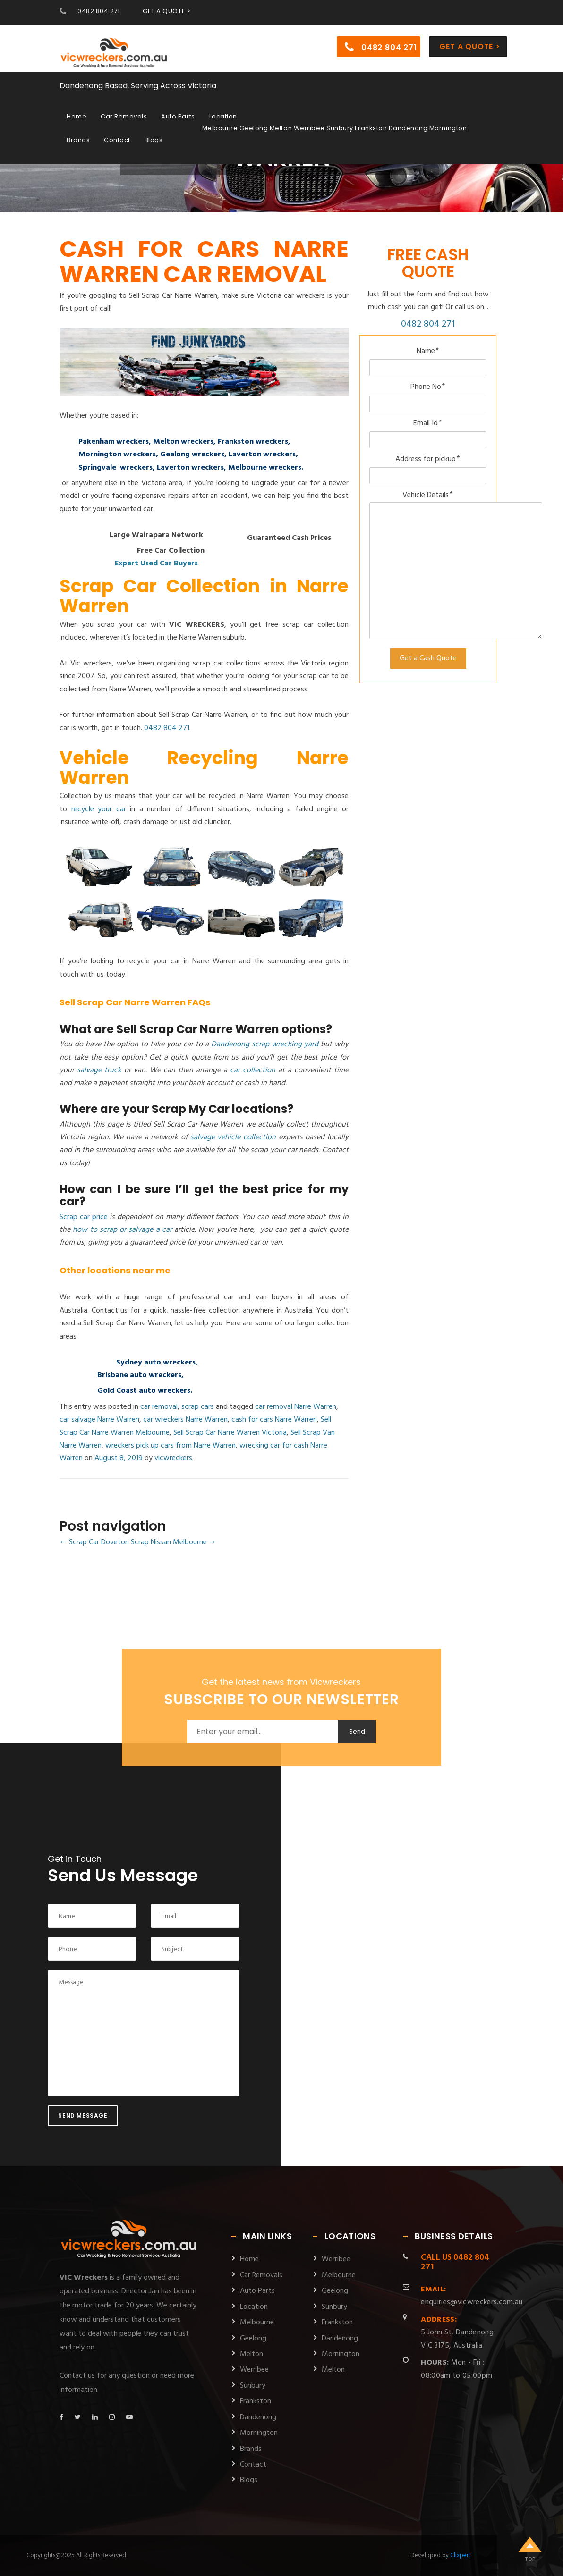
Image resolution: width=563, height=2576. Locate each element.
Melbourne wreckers (264, 468)
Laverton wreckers (262, 454)
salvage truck (99, 1070)
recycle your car (98, 809)
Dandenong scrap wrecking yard (264, 1044)
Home (76, 113)
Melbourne (257, 2322)
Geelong (253, 2338)
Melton (251, 2354)
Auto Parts (178, 113)
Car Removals (124, 113)
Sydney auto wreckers (156, 1362)
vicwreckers (173, 1458)
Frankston (255, 2401)
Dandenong (258, 2417)
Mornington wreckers (117, 454)
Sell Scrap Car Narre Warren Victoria (230, 1433)
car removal (159, 1407)
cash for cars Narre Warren (274, 1420)
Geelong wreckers (192, 454)
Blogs (154, 137)
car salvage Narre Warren (99, 1420)
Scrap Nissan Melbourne (173, 1542)
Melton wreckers (183, 442)
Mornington (259, 2433)
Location (223, 113)
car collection (252, 1070)
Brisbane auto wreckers (139, 1375)
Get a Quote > (469, 44)
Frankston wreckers (253, 442)
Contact (117, 137)
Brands (78, 137)
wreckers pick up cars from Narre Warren (170, 1446)
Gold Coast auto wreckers (143, 1391)
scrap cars (197, 1407)
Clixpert (460, 2555)
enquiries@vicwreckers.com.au (471, 2295)
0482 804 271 (98, 11)
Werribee (254, 2370)
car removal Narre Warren (295, 1407)
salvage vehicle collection (233, 1137)
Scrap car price (84, 1217)
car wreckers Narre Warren (185, 1420)
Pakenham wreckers (113, 442)
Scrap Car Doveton (94, 1542)
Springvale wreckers (115, 468)
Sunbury (252, 2386)
